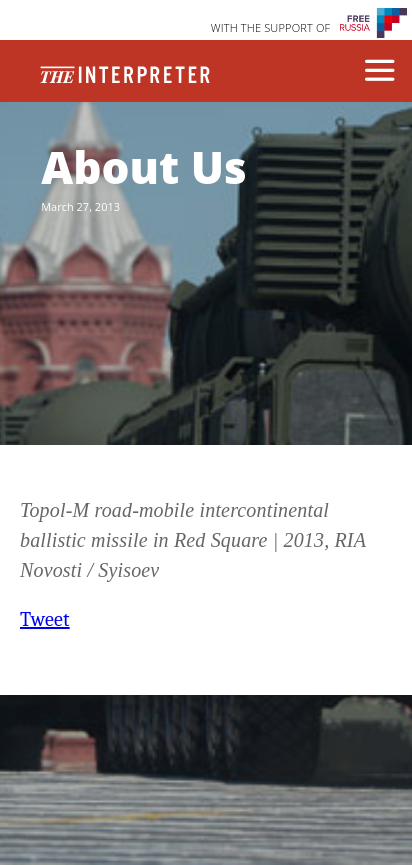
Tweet (45, 619)
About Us (143, 167)
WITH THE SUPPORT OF (271, 27)
